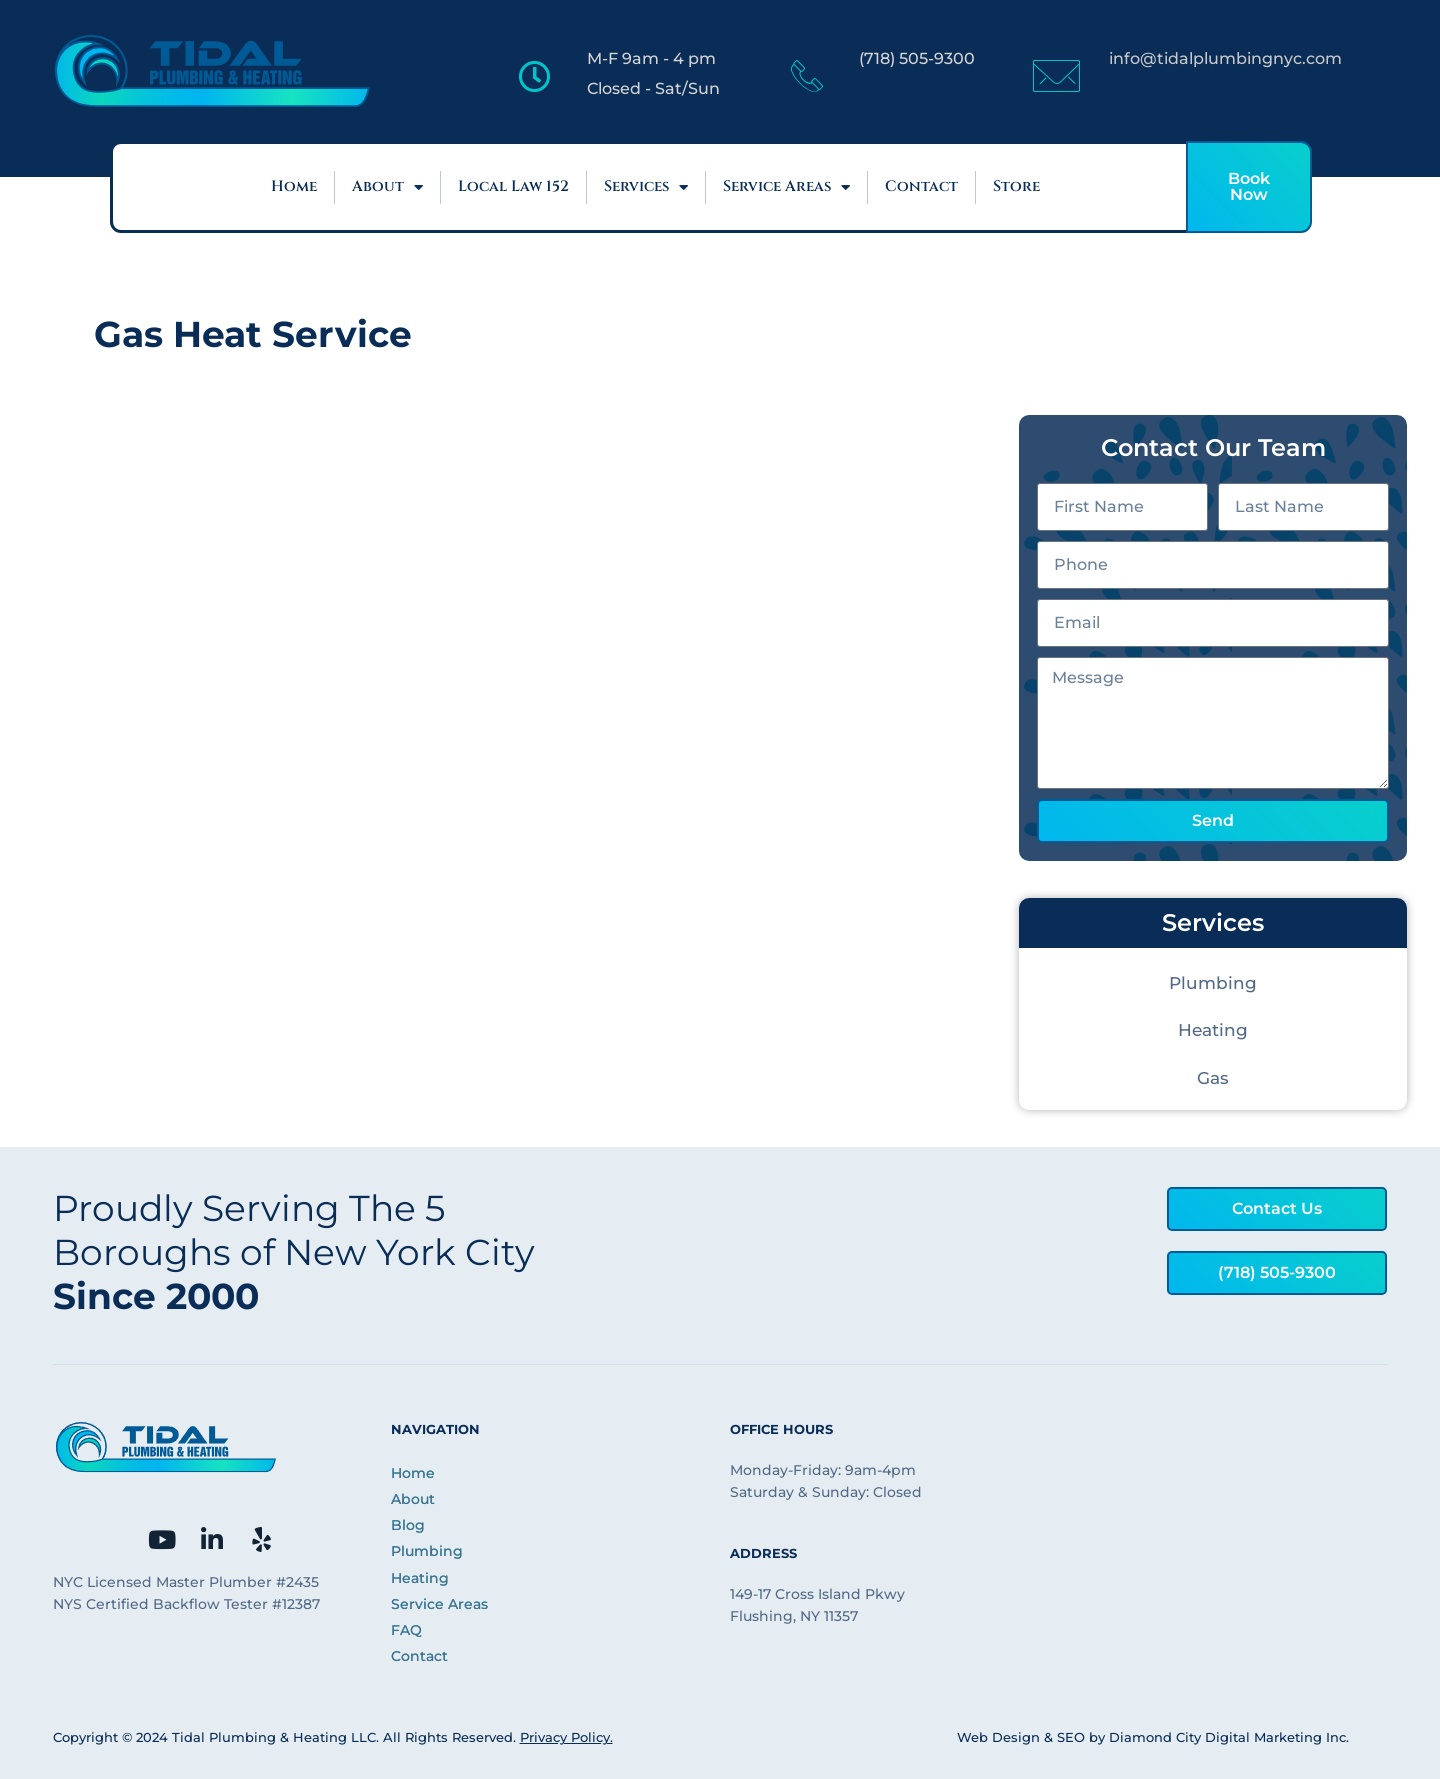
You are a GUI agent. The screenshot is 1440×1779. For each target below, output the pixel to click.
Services (646, 187)
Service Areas (786, 187)
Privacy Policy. (566, 1737)
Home (294, 186)
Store (1016, 186)
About (387, 187)
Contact (921, 186)
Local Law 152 (513, 186)
